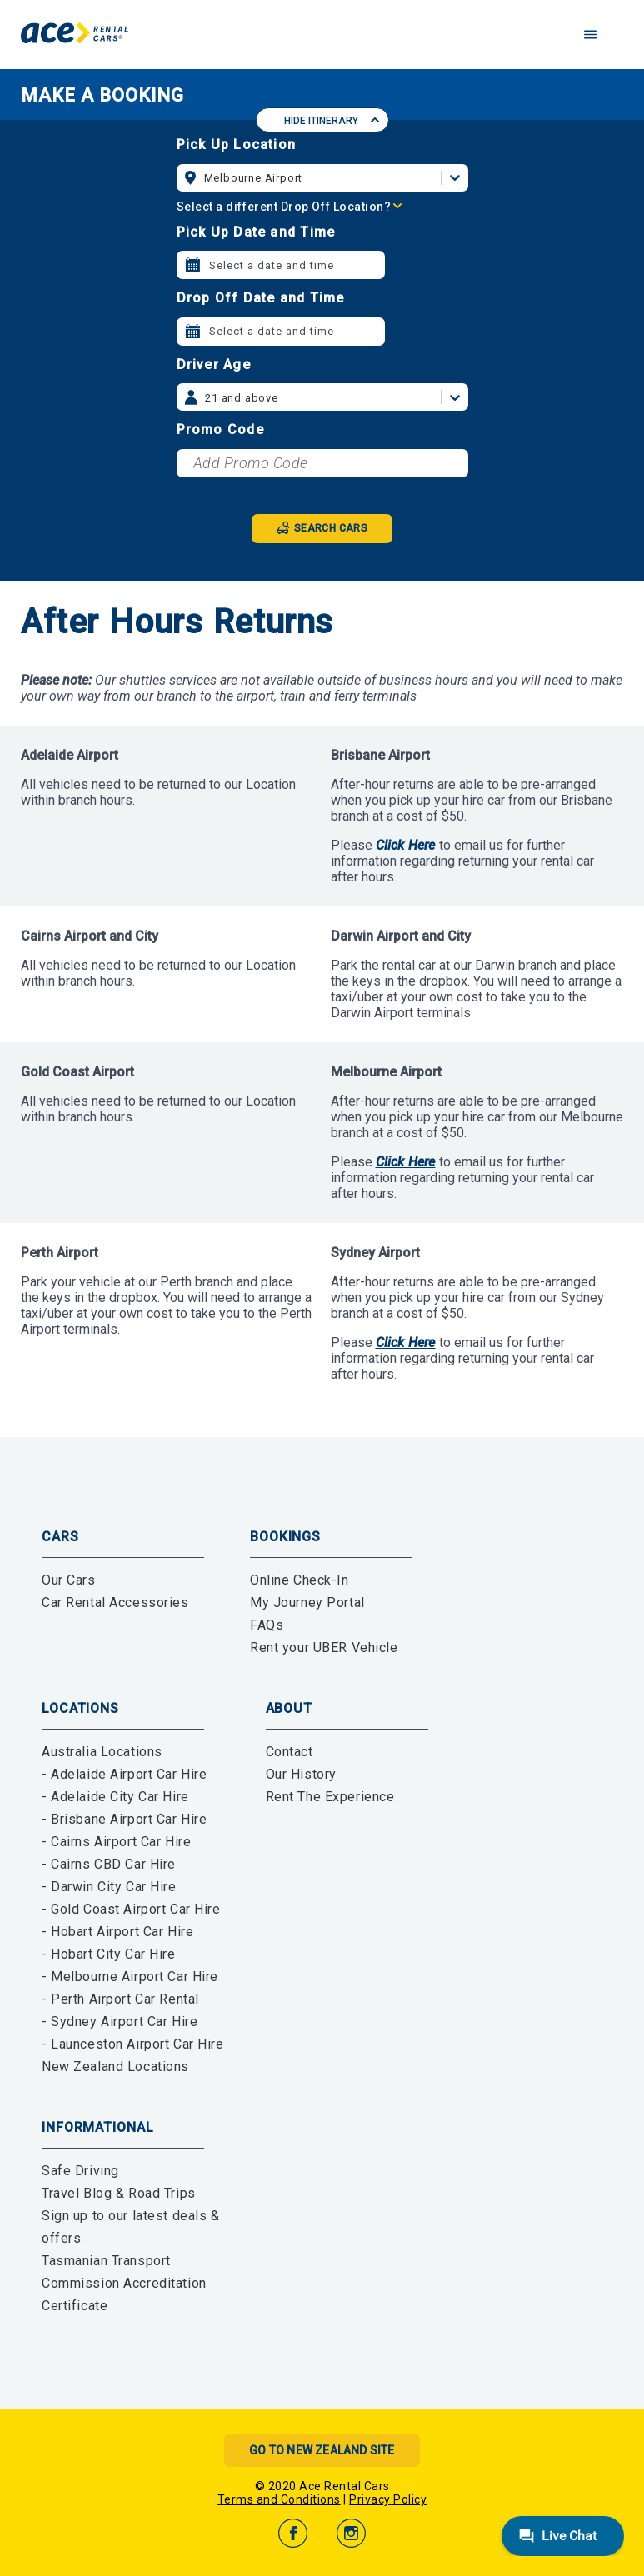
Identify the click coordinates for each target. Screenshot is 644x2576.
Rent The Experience (330, 1797)
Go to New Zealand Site (321, 2450)
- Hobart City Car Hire (109, 1954)
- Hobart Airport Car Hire (117, 1931)
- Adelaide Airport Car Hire (124, 1774)
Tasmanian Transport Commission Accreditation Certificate (124, 2283)
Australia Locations (102, 1752)
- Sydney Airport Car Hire (119, 2021)
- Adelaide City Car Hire (115, 1797)
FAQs (266, 1625)
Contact (289, 1752)
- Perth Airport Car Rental (120, 1999)
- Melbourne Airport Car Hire (130, 1976)
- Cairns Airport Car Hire (116, 1842)
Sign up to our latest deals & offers (131, 2227)
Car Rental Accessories (115, 1602)
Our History (301, 1774)
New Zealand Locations (115, 2066)
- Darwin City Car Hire (109, 1887)
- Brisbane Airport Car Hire (124, 1819)
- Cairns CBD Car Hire (109, 1864)
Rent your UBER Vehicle (324, 1647)
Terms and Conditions (279, 2499)
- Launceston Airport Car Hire (133, 2044)
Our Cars (69, 1580)
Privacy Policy (388, 2499)
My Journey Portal (307, 1602)
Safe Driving (80, 2171)
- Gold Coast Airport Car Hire (131, 1909)
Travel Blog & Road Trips (119, 2193)
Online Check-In (299, 1580)
